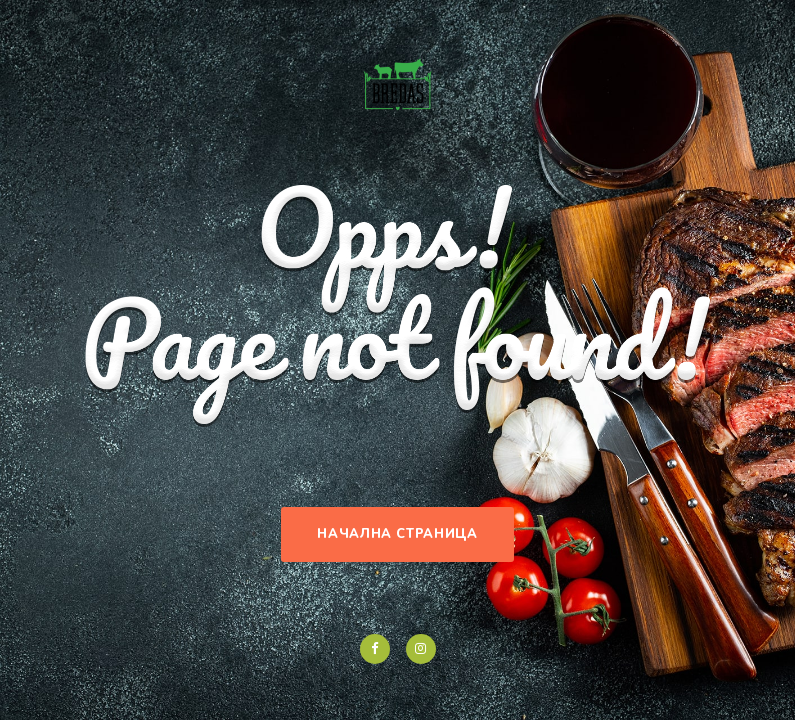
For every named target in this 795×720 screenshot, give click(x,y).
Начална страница (397, 534)
